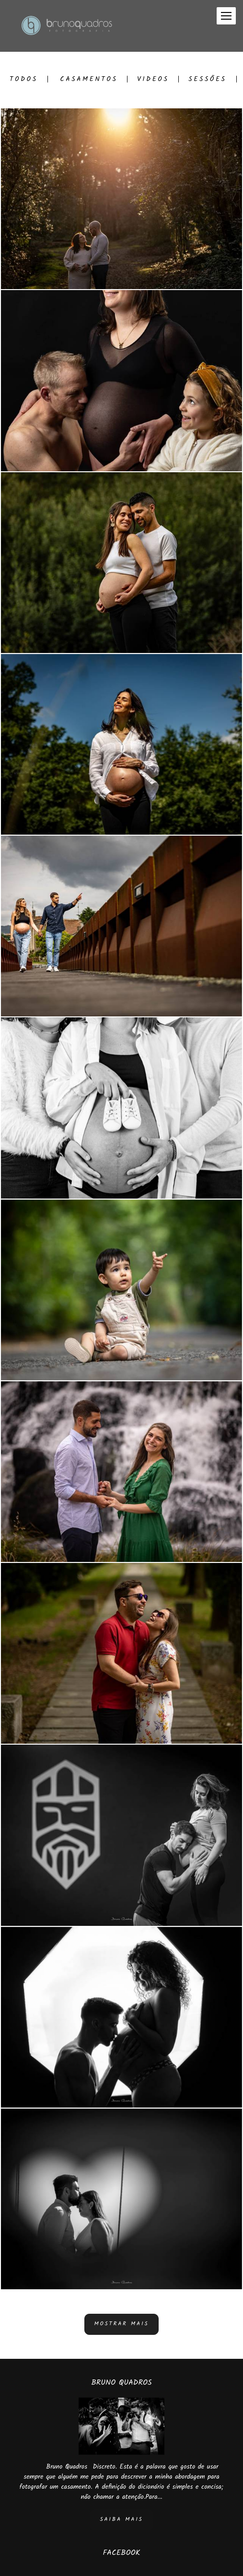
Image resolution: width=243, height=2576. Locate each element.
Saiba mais (121, 2519)
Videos (153, 79)
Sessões (207, 79)
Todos (24, 79)
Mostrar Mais (121, 2324)
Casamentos (88, 79)
